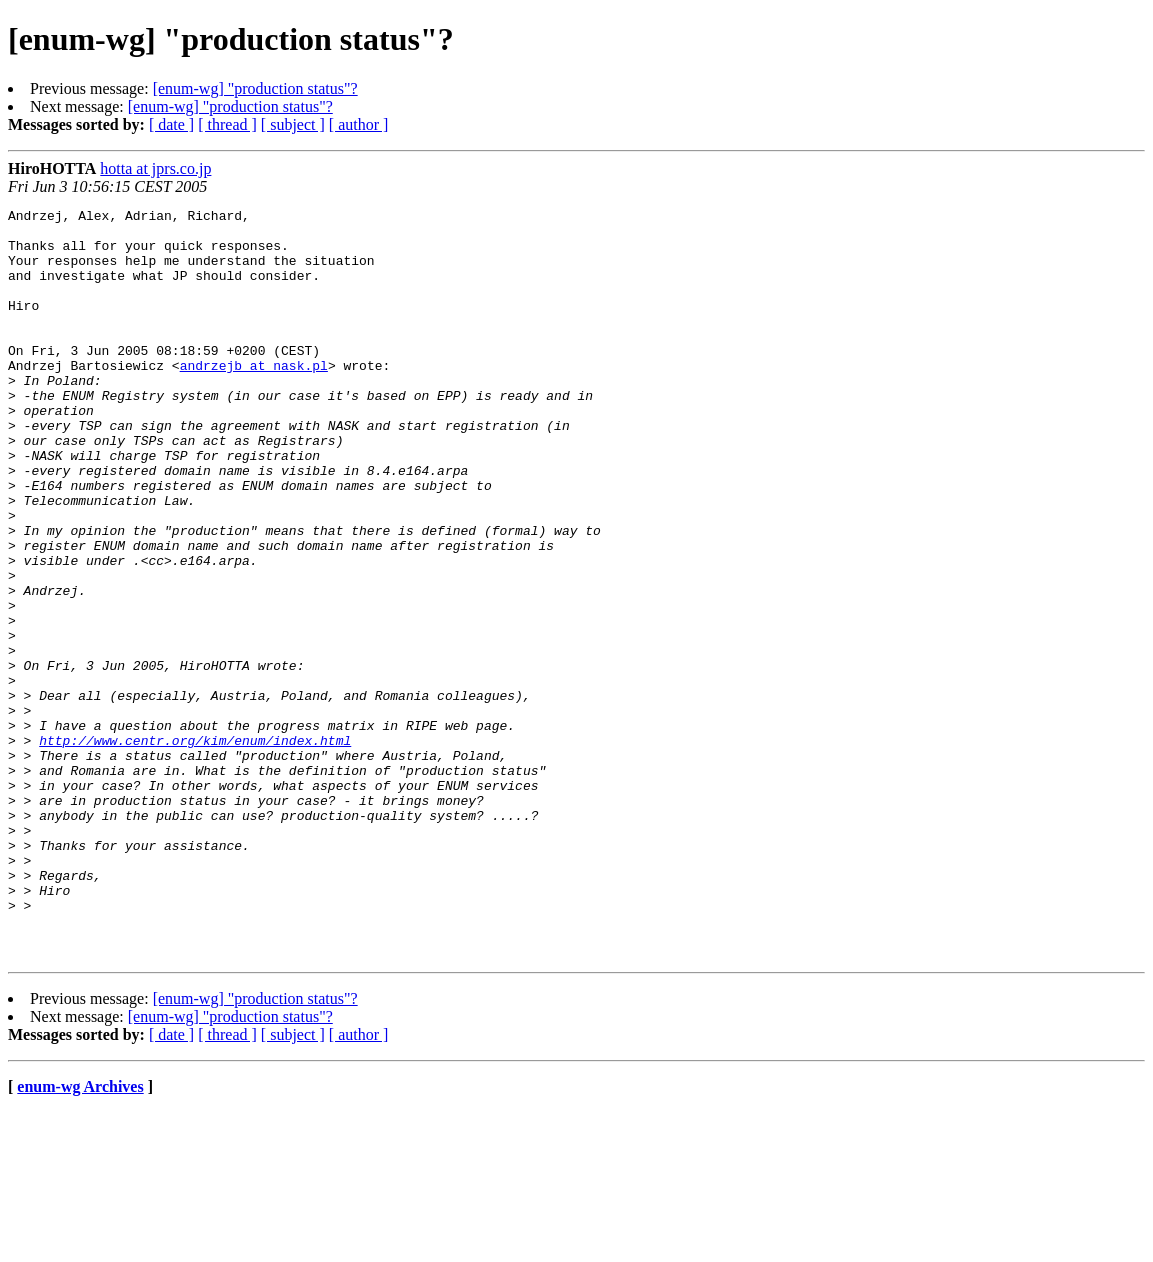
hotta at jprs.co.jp (155, 168)
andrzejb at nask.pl (254, 398)
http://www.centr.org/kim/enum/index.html (195, 848)
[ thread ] (227, 124)
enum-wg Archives (80, 1236)
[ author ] (359, 124)
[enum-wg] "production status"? (255, 88)
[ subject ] (293, 124)
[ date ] (171, 124)
